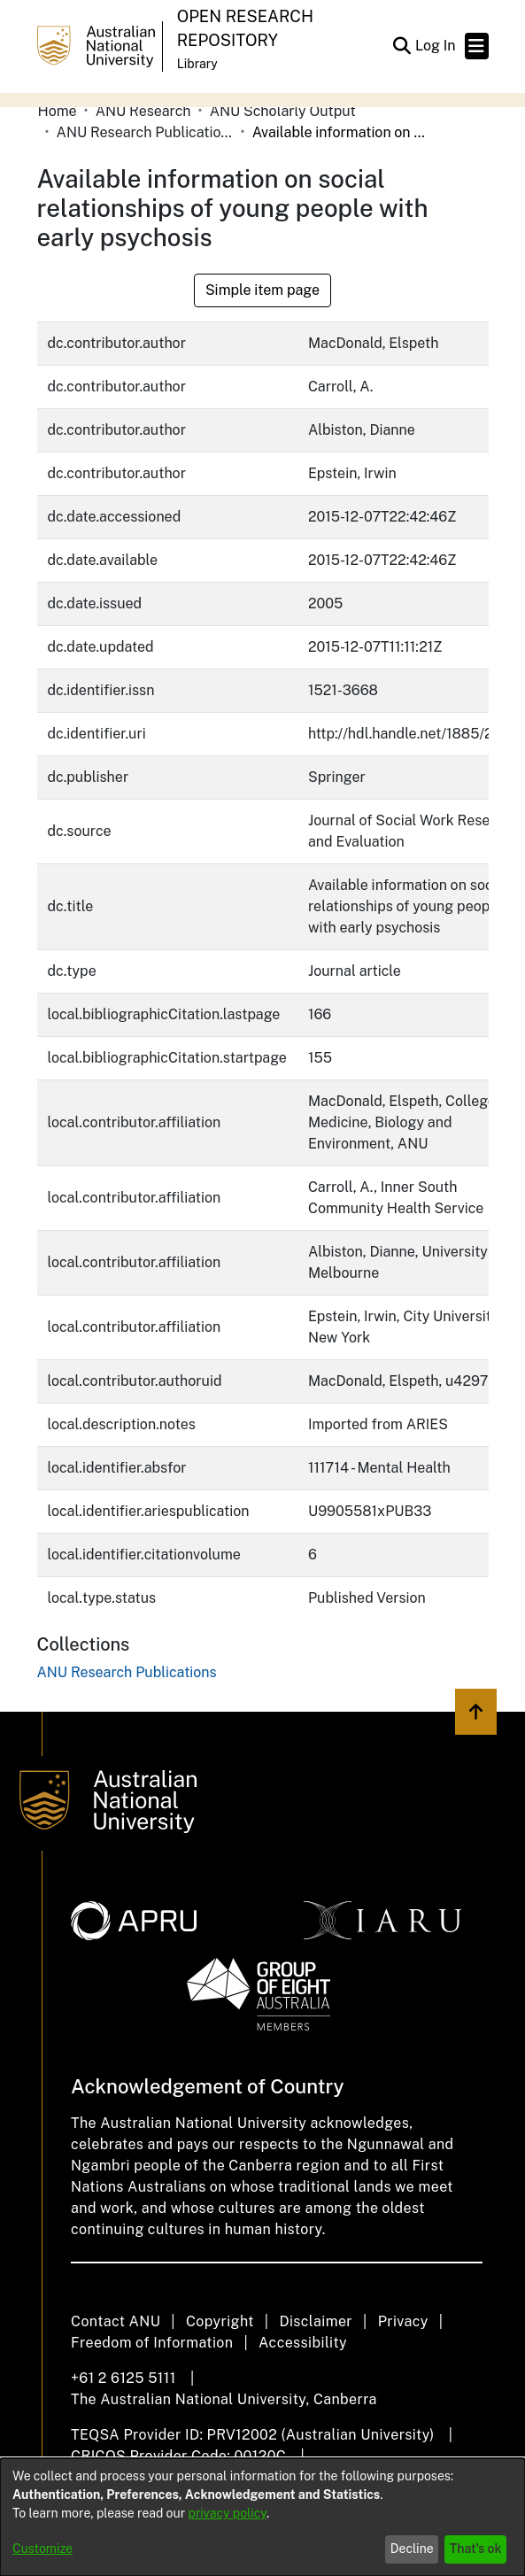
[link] (127, 1672)
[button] (402, 46)
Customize (42, 2548)
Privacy (403, 2321)
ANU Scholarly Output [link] (283, 111)
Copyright (220, 2321)
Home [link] (57, 111)
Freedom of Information (152, 2342)
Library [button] (197, 64)
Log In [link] (436, 45)
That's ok (476, 2548)
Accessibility (303, 2342)
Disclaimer (315, 2321)
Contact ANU (115, 2321)
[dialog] (262, 2517)
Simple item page (262, 290)
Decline (412, 2548)
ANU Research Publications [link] (145, 132)
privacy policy (227, 2513)
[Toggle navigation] (477, 46)
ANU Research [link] (143, 111)
